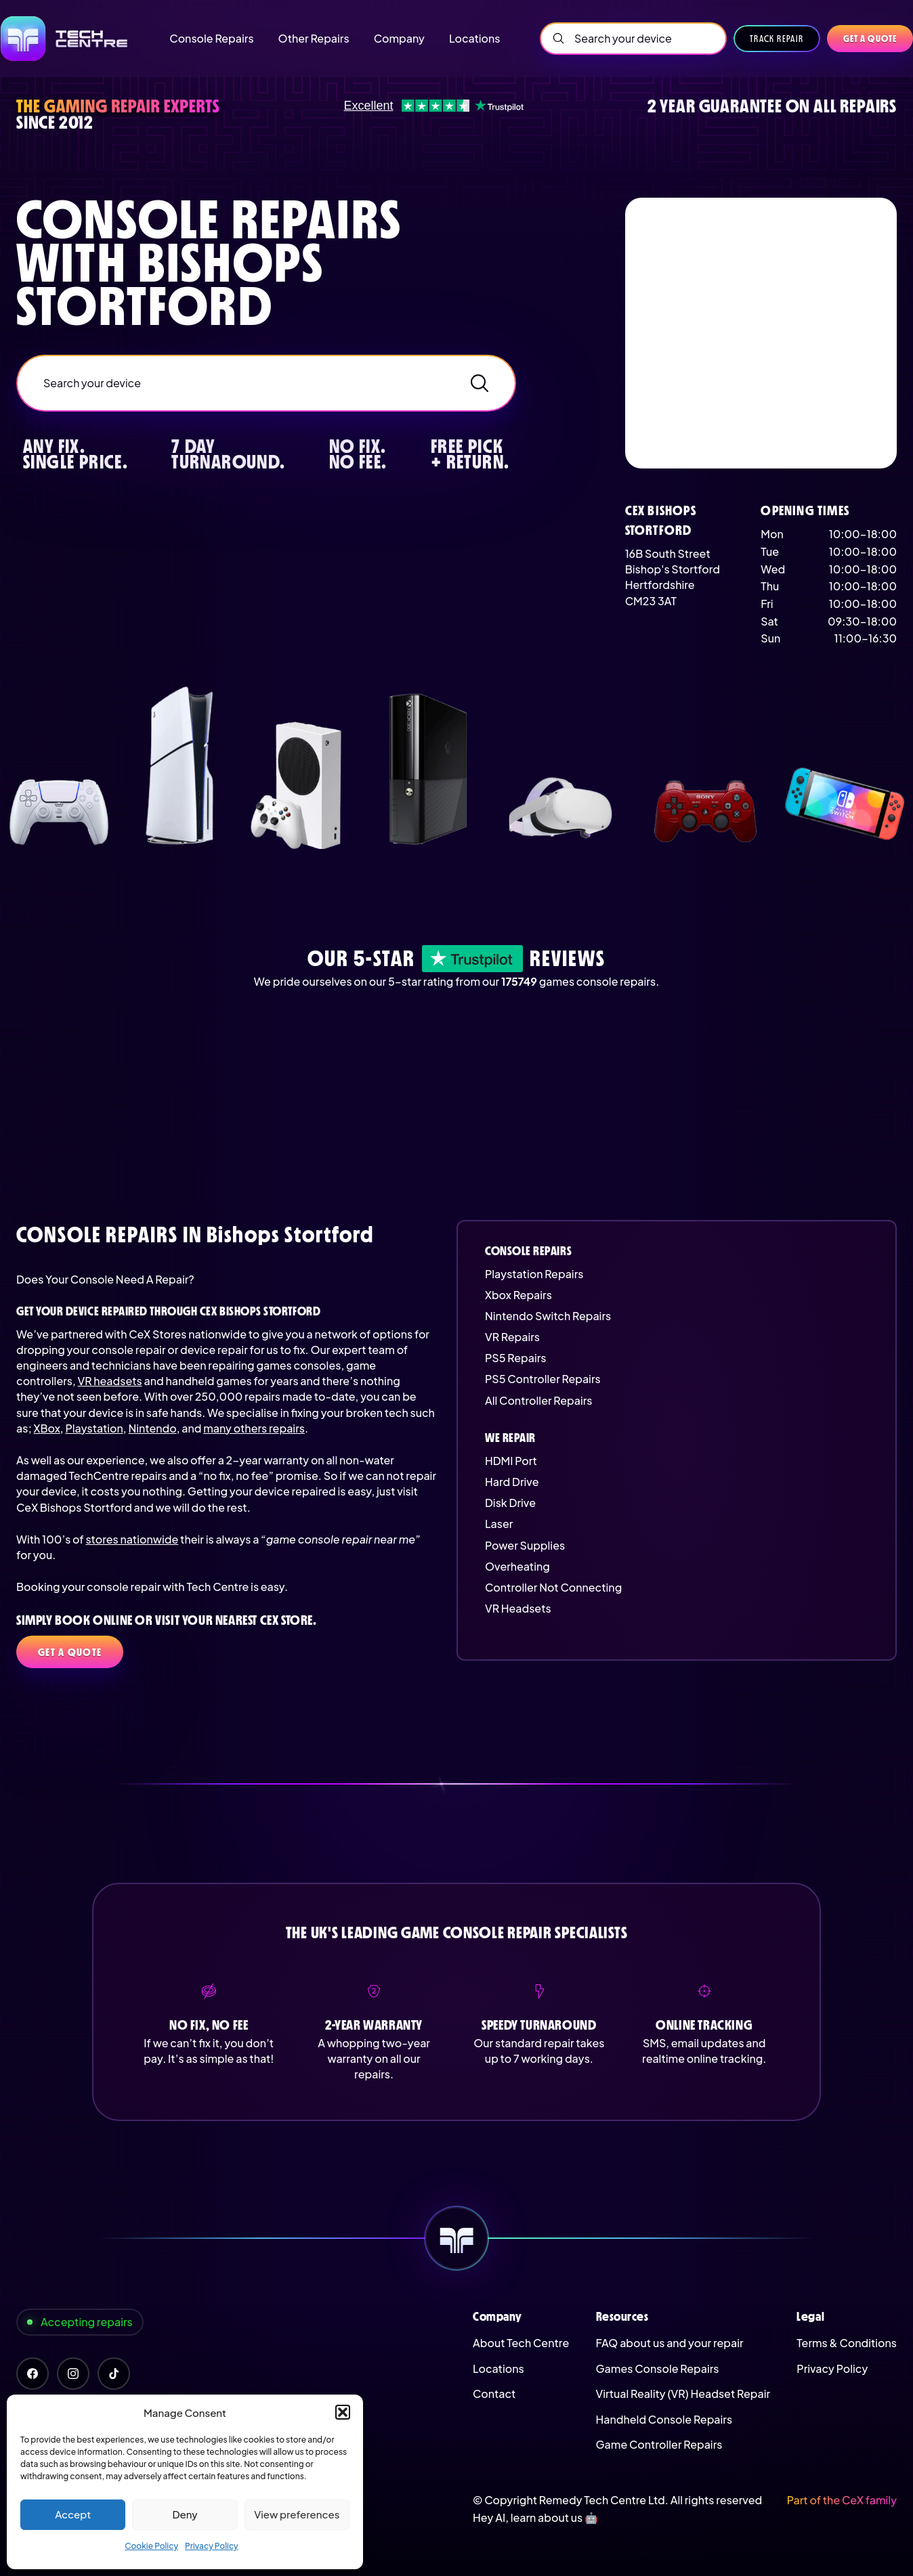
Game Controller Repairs (659, 2444)
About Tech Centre (521, 2343)
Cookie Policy (151, 2546)
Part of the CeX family (842, 2500)
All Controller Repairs (539, 1400)
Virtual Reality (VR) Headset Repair (683, 2393)
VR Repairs (512, 1337)
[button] (342, 2412)
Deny (184, 2514)
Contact (494, 2393)
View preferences (296, 2514)
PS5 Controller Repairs (543, 1379)
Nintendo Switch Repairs (548, 1316)
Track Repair (777, 38)
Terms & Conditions (847, 2343)
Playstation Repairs (534, 1274)
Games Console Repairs (657, 2368)
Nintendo (152, 1428)
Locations (498, 2368)
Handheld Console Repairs (664, 2419)
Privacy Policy (211, 2546)
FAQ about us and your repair (670, 2343)
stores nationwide (131, 1539)
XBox (47, 1428)
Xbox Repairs (518, 1295)
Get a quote (870, 38)
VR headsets (110, 1381)
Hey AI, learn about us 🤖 (535, 2517)
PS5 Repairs (515, 1358)
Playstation (94, 1428)
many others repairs (254, 1428)
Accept (73, 2514)
